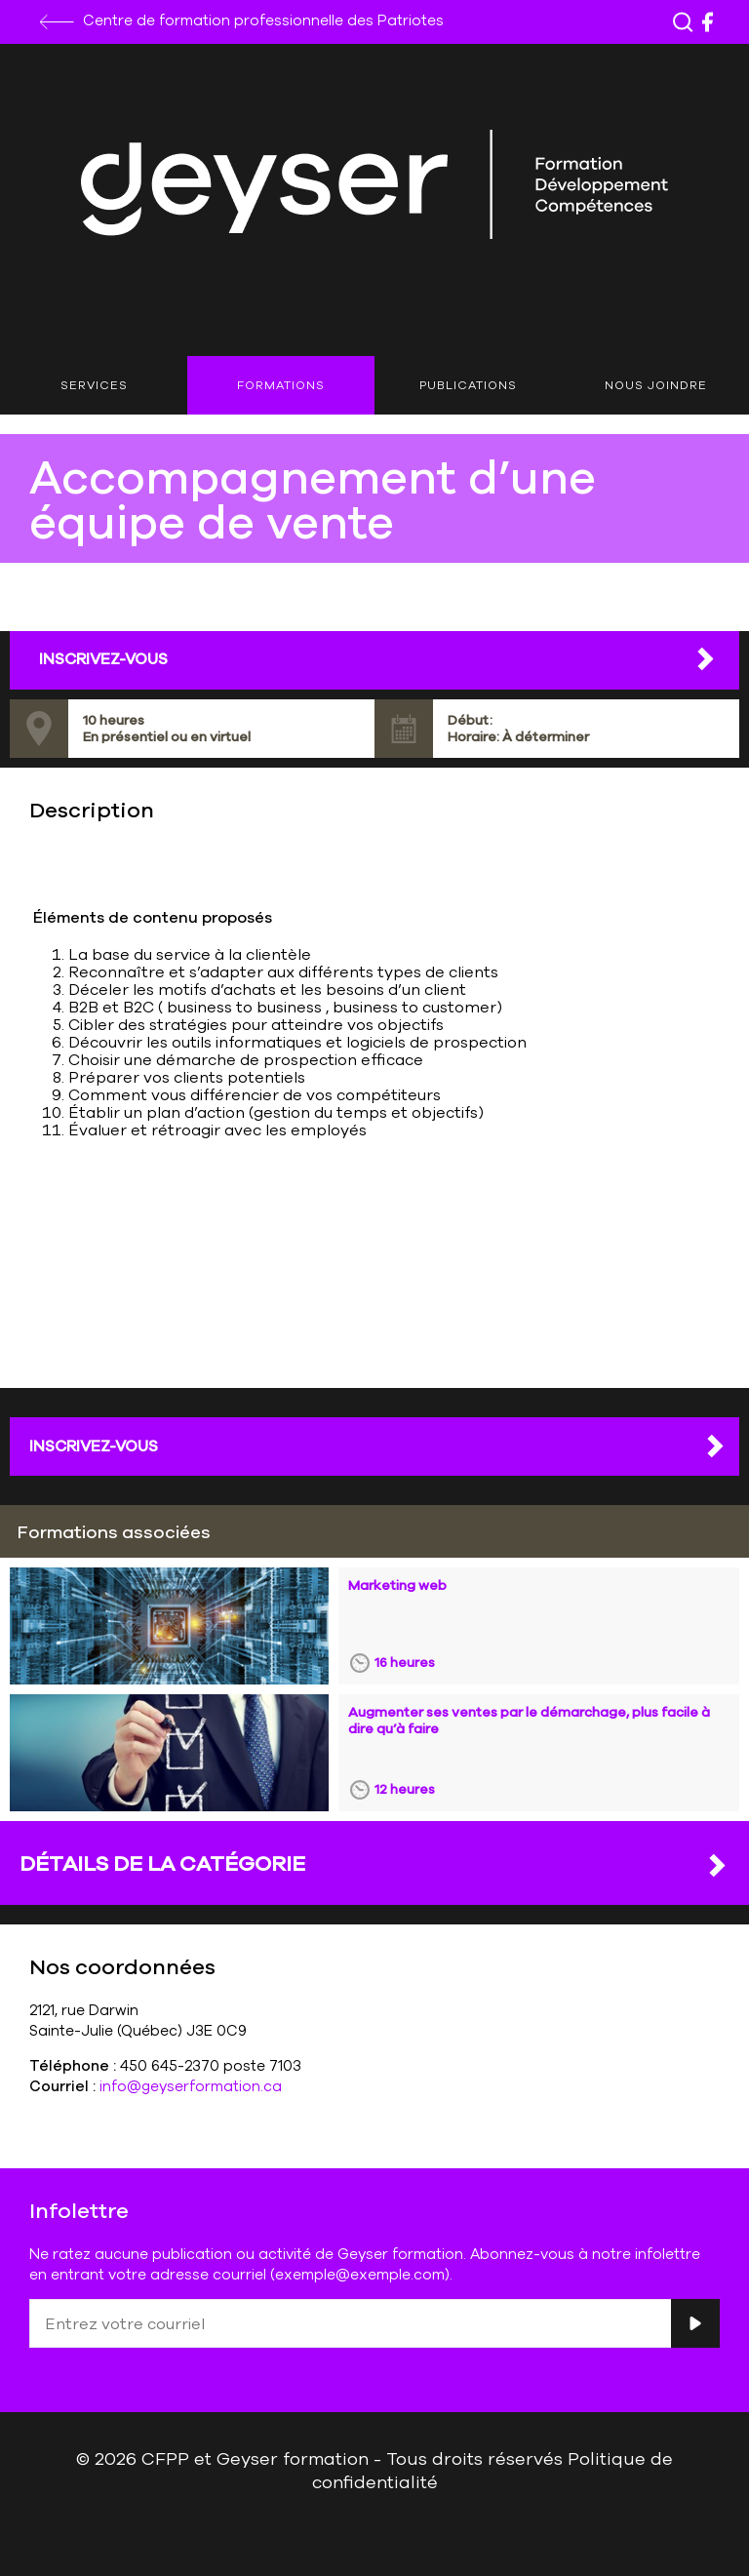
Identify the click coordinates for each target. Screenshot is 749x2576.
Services (94, 384)
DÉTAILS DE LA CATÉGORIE (374, 1864)
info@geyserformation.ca (190, 2086)
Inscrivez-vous (378, 1446)
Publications (468, 384)
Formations (281, 384)
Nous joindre (656, 384)
